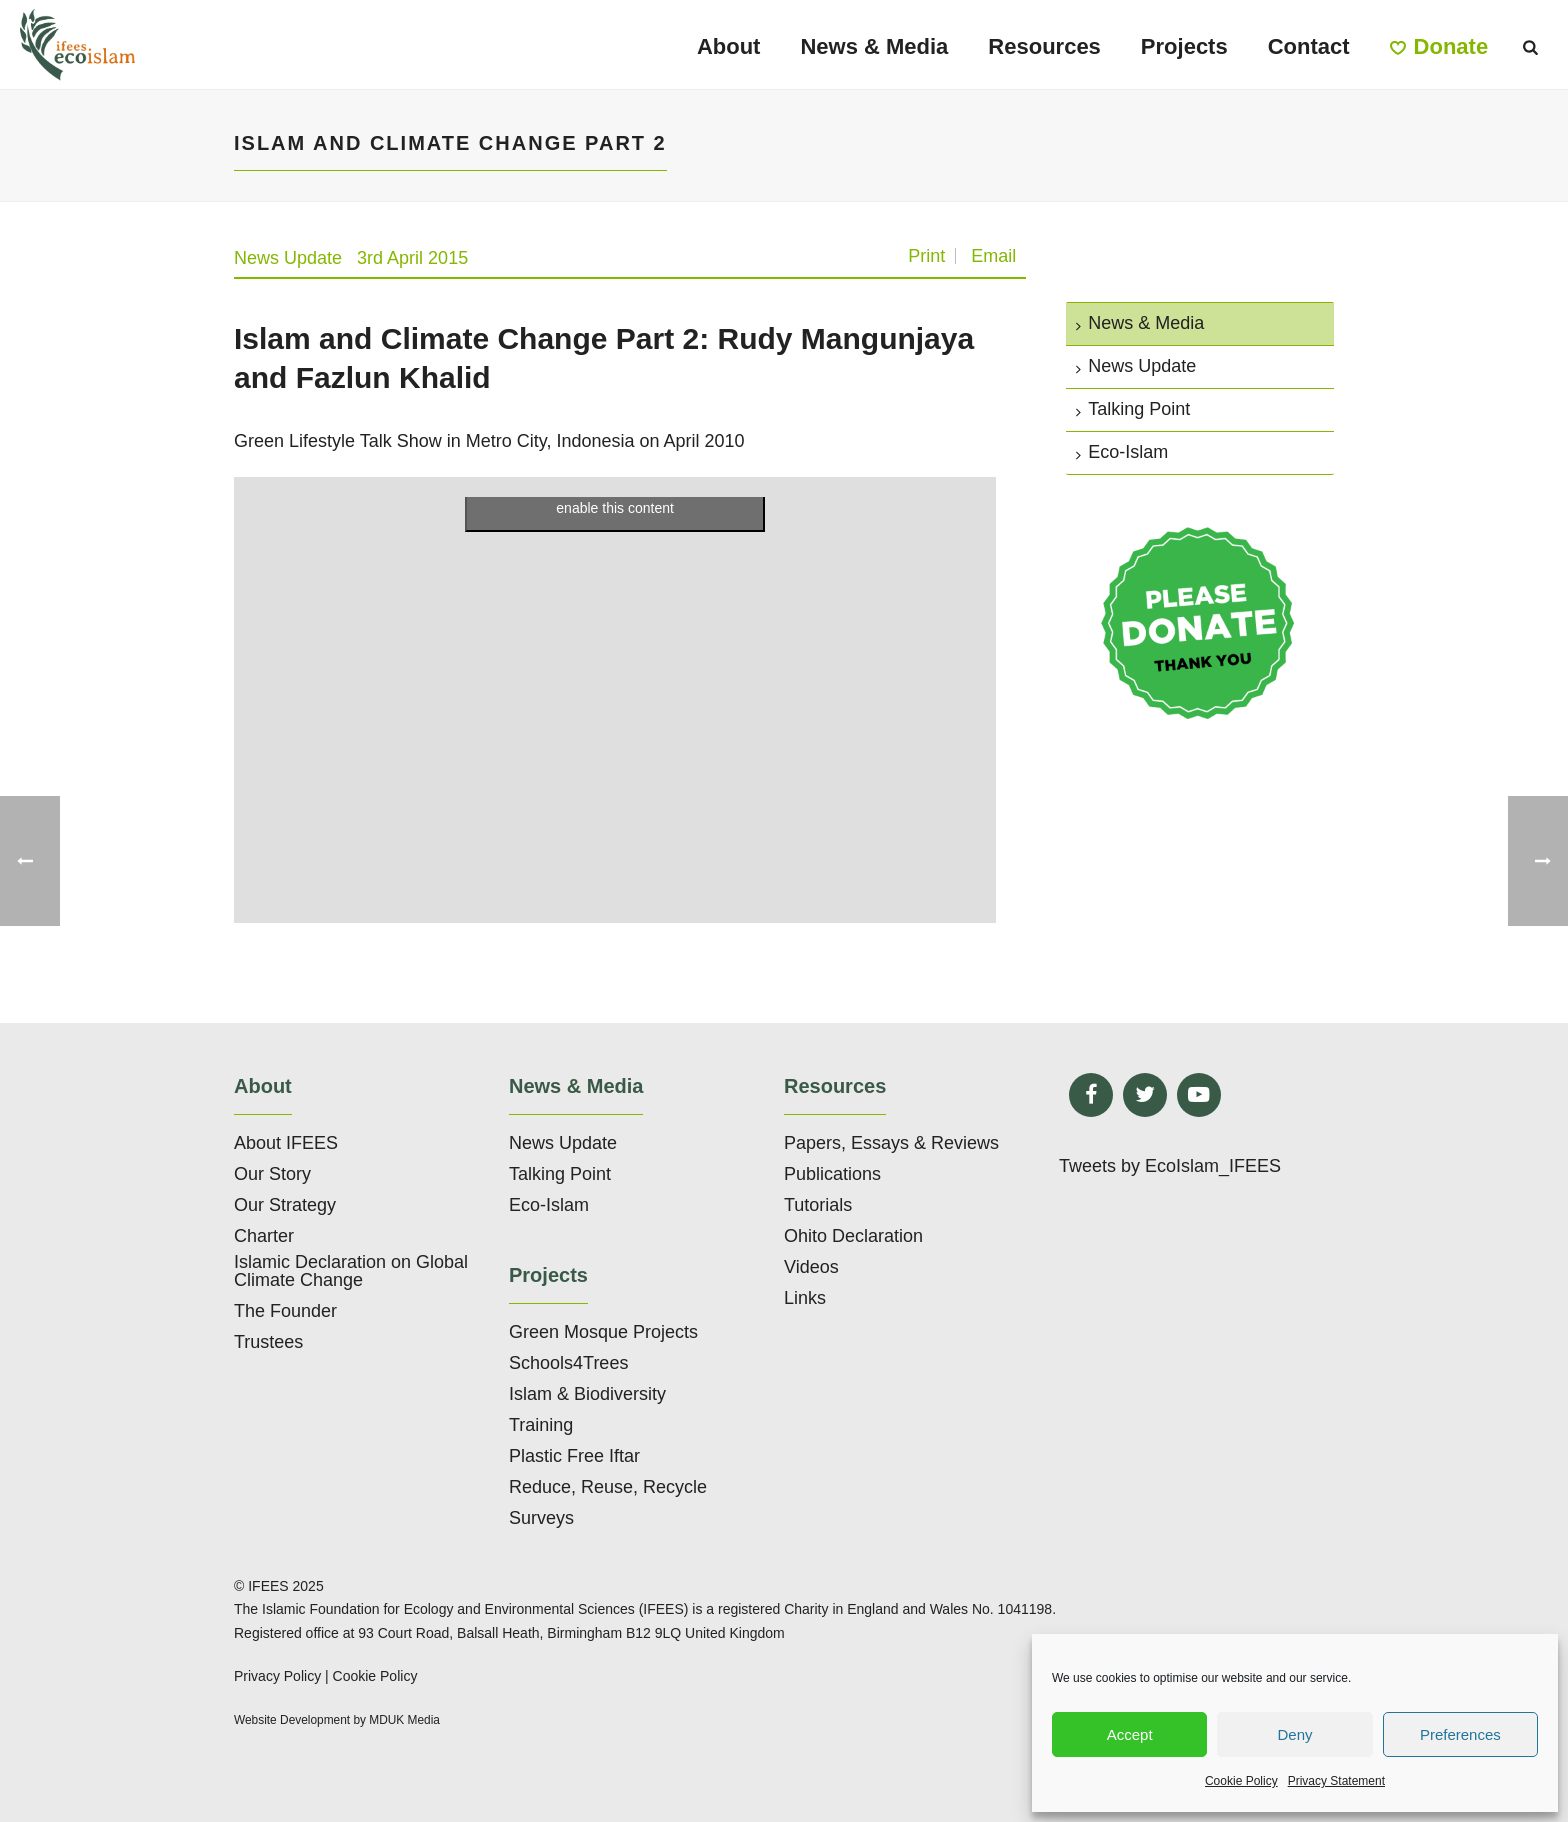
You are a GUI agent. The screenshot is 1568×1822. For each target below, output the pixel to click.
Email (993, 256)
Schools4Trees (568, 1363)
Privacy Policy (277, 1676)
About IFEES (286, 1143)
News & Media (874, 46)
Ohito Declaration (853, 1236)
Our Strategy (285, 1205)
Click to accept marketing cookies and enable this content (615, 496)
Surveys (541, 1518)
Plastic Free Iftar (574, 1456)
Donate (1439, 46)
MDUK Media (404, 1720)
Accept (1130, 1734)
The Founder (285, 1311)
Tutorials (818, 1205)
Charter (264, 1236)
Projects (1184, 46)
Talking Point (1133, 409)
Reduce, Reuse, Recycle (608, 1487)
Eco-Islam (1122, 452)
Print (926, 256)
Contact (1309, 46)
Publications (832, 1174)
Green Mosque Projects (603, 1332)
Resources (1044, 46)
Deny (1294, 1734)
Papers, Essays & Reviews (891, 1143)
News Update (288, 258)
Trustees (268, 1342)
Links (805, 1298)
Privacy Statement (1336, 1781)
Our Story (272, 1174)
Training (541, 1425)
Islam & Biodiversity (587, 1394)
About (729, 46)
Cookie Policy (1241, 1781)
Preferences (1460, 1734)
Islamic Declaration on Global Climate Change (351, 1271)
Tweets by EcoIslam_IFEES (1170, 1166)
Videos (811, 1267)
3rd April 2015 (412, 258)
